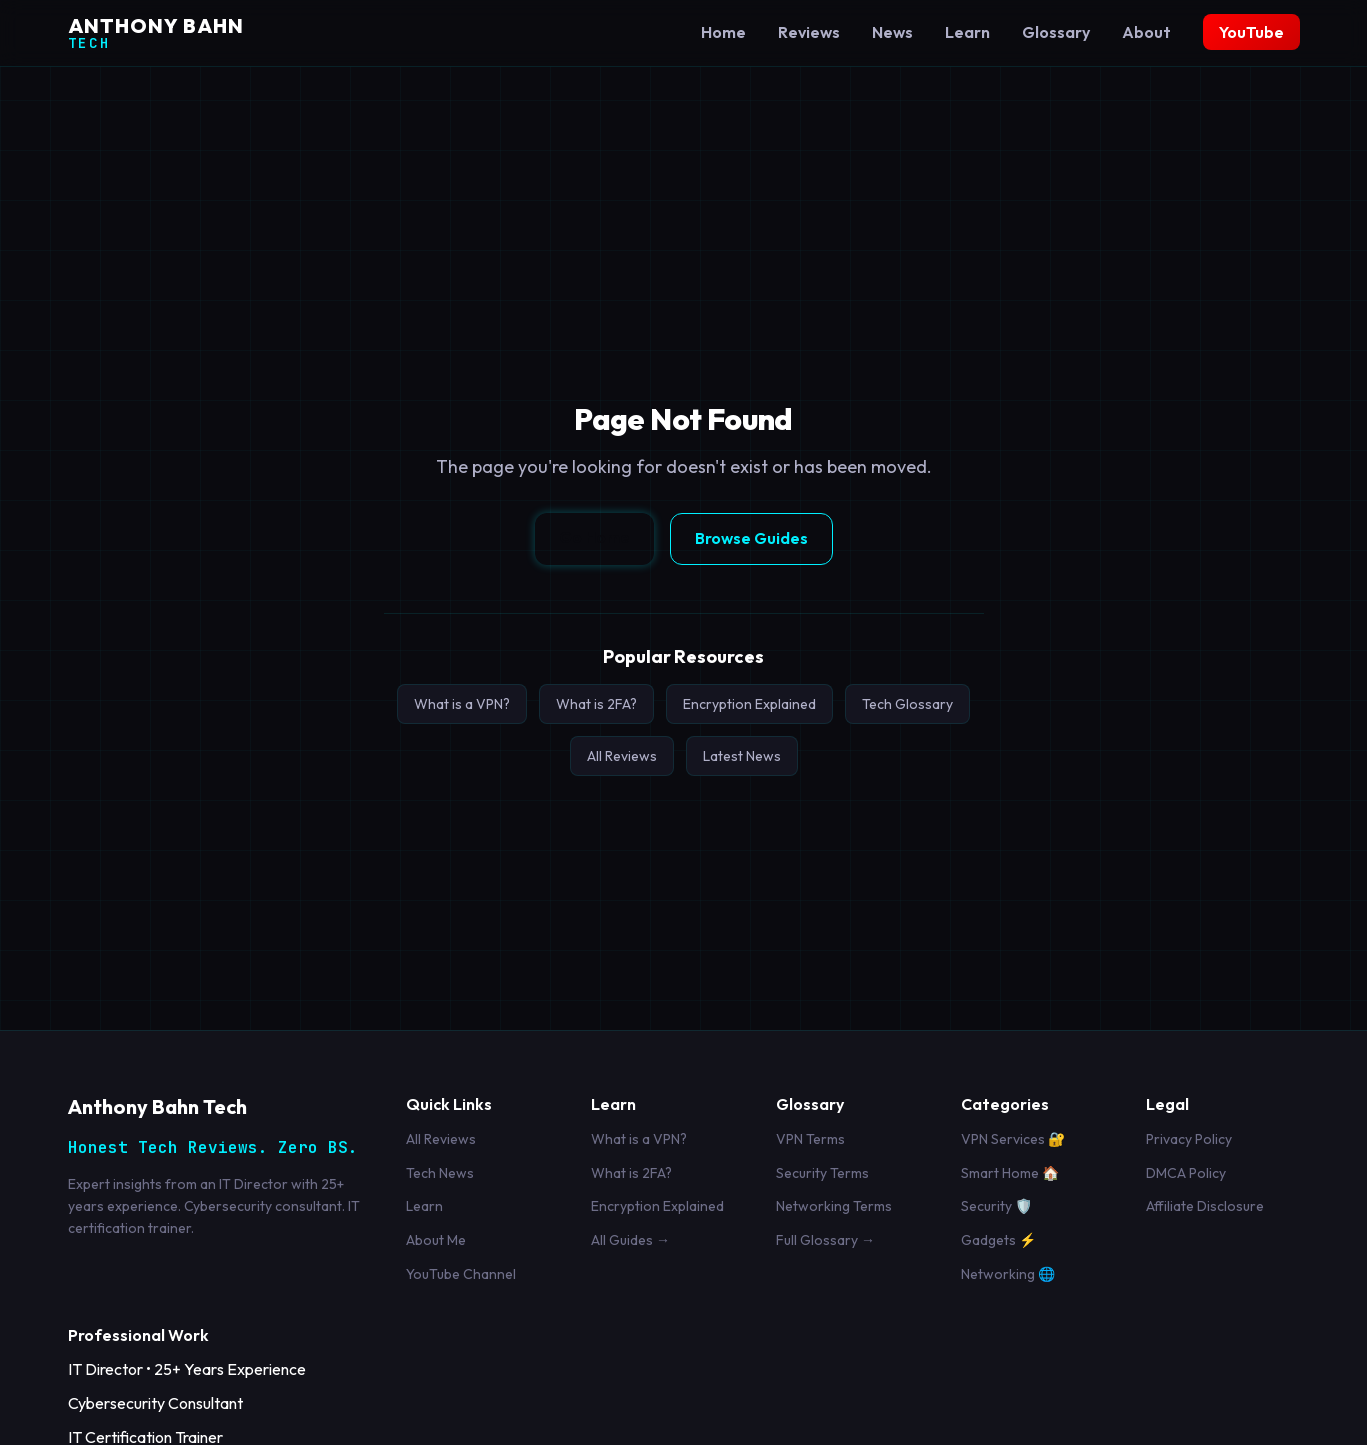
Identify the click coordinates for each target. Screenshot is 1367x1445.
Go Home (594, 537)
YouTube (1251, 32)
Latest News (742, 756)
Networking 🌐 (1008, 1274)
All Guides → (630, 1240)
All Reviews (622, 756)
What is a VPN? (462, 704)
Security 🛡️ (996, 1206)
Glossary (1056, 32)
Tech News (440, 1173)
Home (723, 32)
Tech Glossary (907, 704)
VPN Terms (810, 1139)
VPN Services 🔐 (1013, 1139)
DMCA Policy (1186, 1173)
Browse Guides (751, 538)
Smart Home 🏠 (1010, 1173)
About (1146, 32)
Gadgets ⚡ (998, 1240)
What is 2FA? (596, 704)
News (892, 32)
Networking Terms (834, 1206)
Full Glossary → (825, 1240)
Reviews (809, 32)
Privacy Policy (1189, 1139)
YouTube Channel (461, 1274)
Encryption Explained (749, 704)
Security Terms (822, 1173)
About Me (436, 1240)
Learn (967, 32)
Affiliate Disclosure (1205, 1206)
